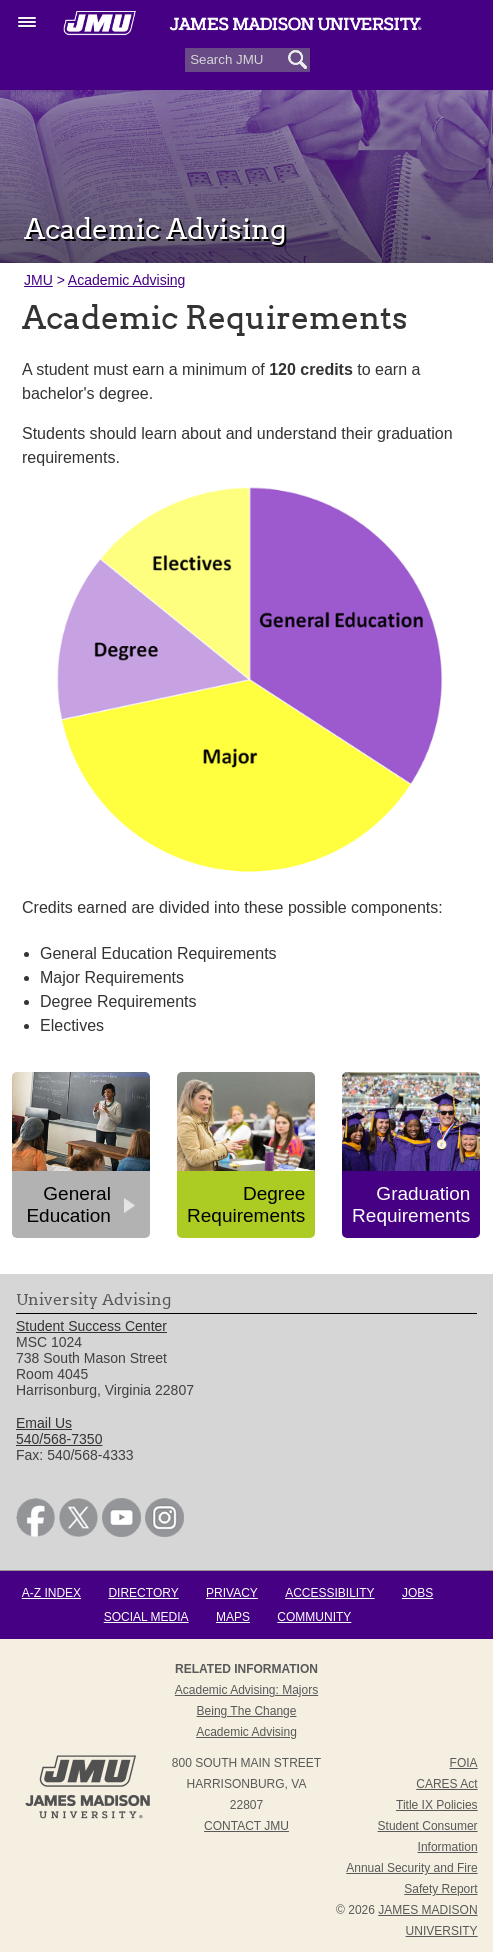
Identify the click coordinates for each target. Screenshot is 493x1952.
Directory (143, 1593)
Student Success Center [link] (91, 1326)
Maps (233, 1617)
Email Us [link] (44, 1423)
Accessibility (329, 1593)
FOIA (464, 1763)
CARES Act (446, 1784)
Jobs (417, 1593)
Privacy (232, 1593)
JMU (38, 280)
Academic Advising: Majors (246, 1690)
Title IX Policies (437, 1805)
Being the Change (247, 1711)
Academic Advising (127, 280)
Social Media (146, 1617)
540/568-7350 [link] (59, 1439)
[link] (35, 1532)
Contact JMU (246, 1826)
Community (314, 1617)
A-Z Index (51, 1593)
